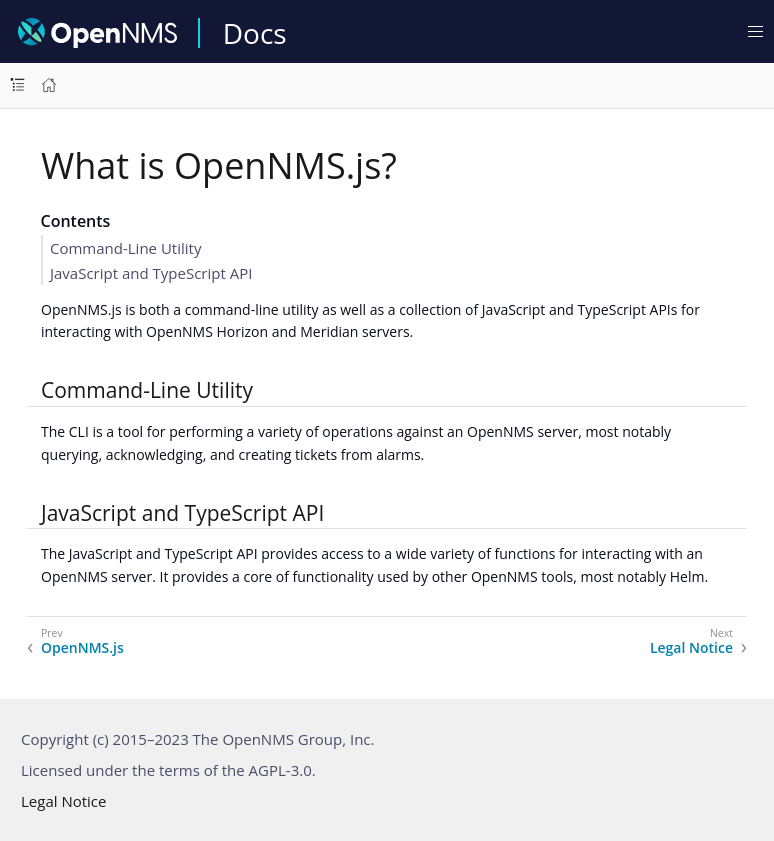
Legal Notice (691, 648)
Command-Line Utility (125, 248)
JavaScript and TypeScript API (151, 273)
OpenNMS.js (82, 648)
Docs (255, 33)
